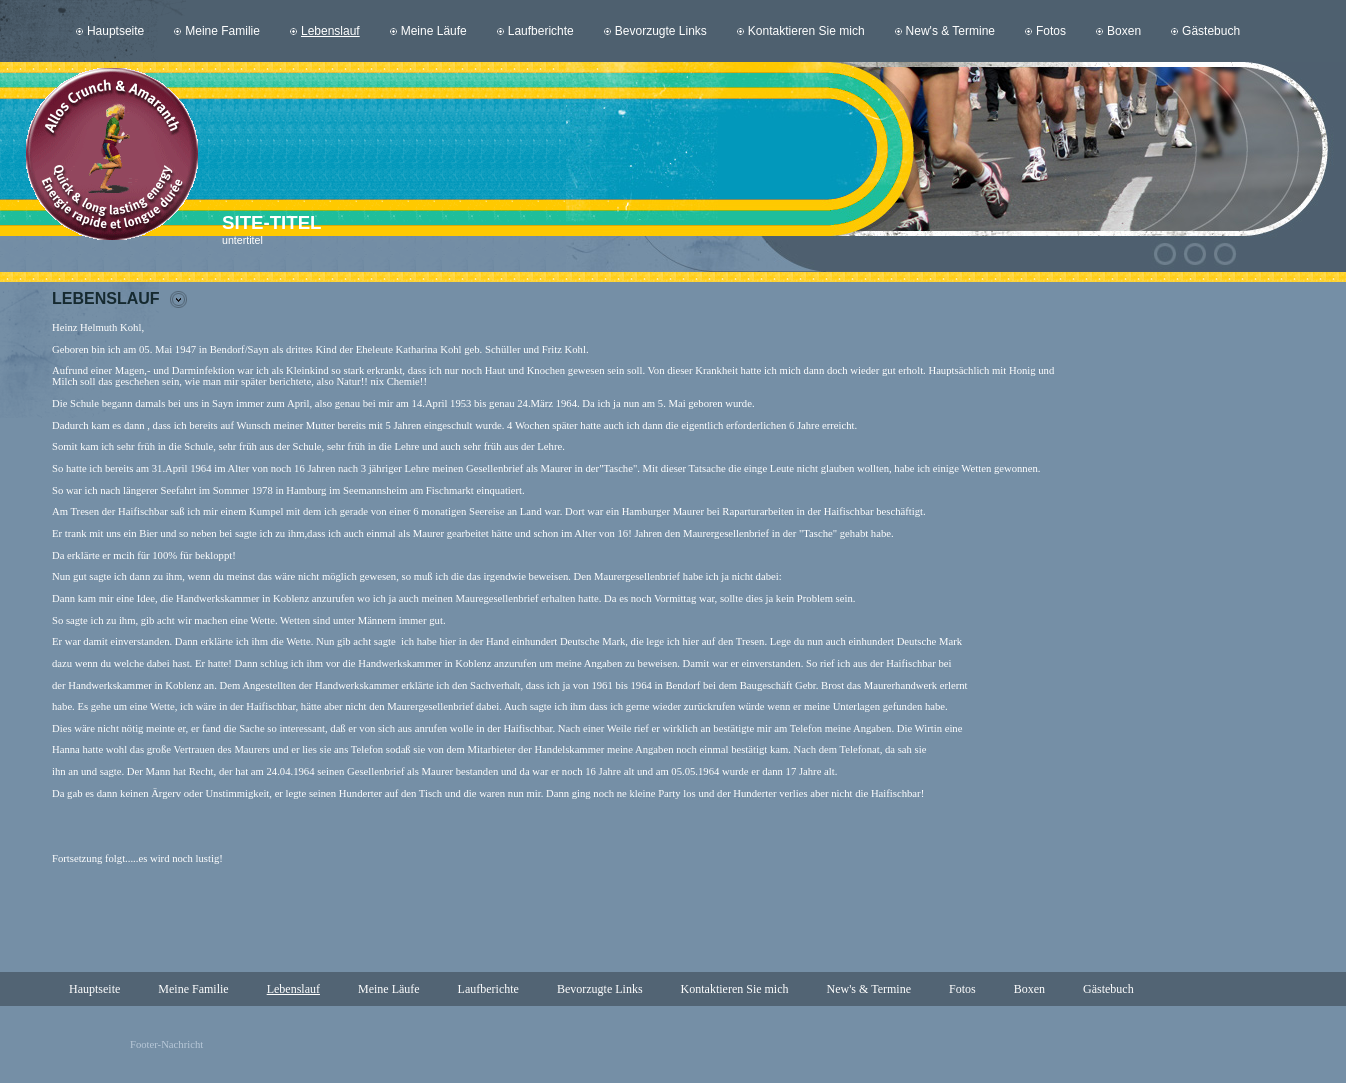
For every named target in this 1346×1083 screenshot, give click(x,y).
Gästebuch (1211, 31)
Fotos (1051, 31)
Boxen (1124, 31)
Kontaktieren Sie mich (806, 31)
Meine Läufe (434, 31)
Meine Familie (222, 31)
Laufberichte (541, 31)
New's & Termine (950, 31)
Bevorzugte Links (661, 31)
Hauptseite (115, 31)
